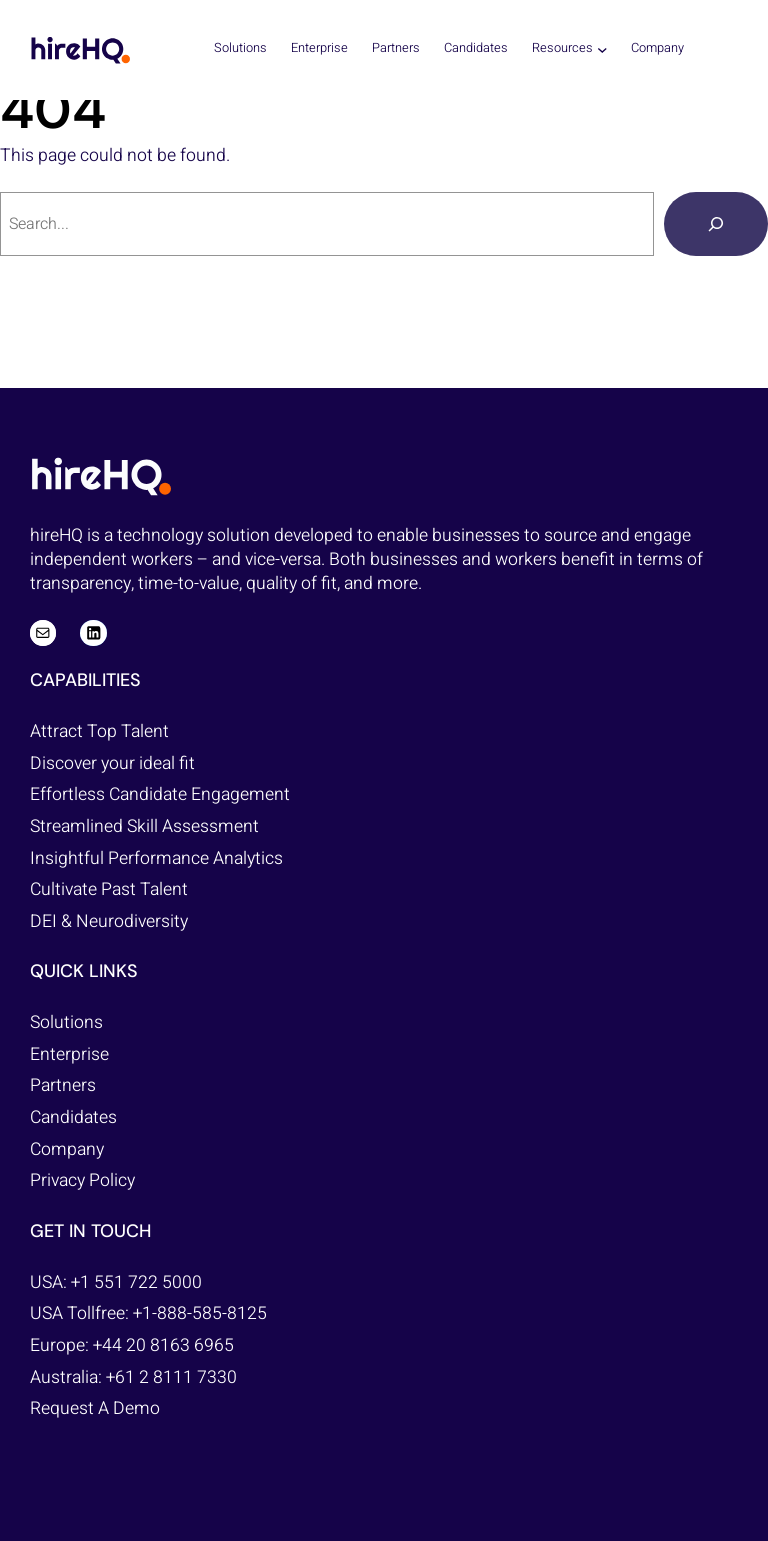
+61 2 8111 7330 (171, 1377)
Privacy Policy (82, 1180)
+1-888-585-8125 (200, 1313)
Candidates (73, 1117)
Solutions (66, 1022)
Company (67, 1149)
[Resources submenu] (602, 48)
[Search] (716, 224)
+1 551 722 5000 (136, 1282)
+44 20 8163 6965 (163, 1345)
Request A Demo (95, 1408)
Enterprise (69, 1054)
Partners (63, 1085)
